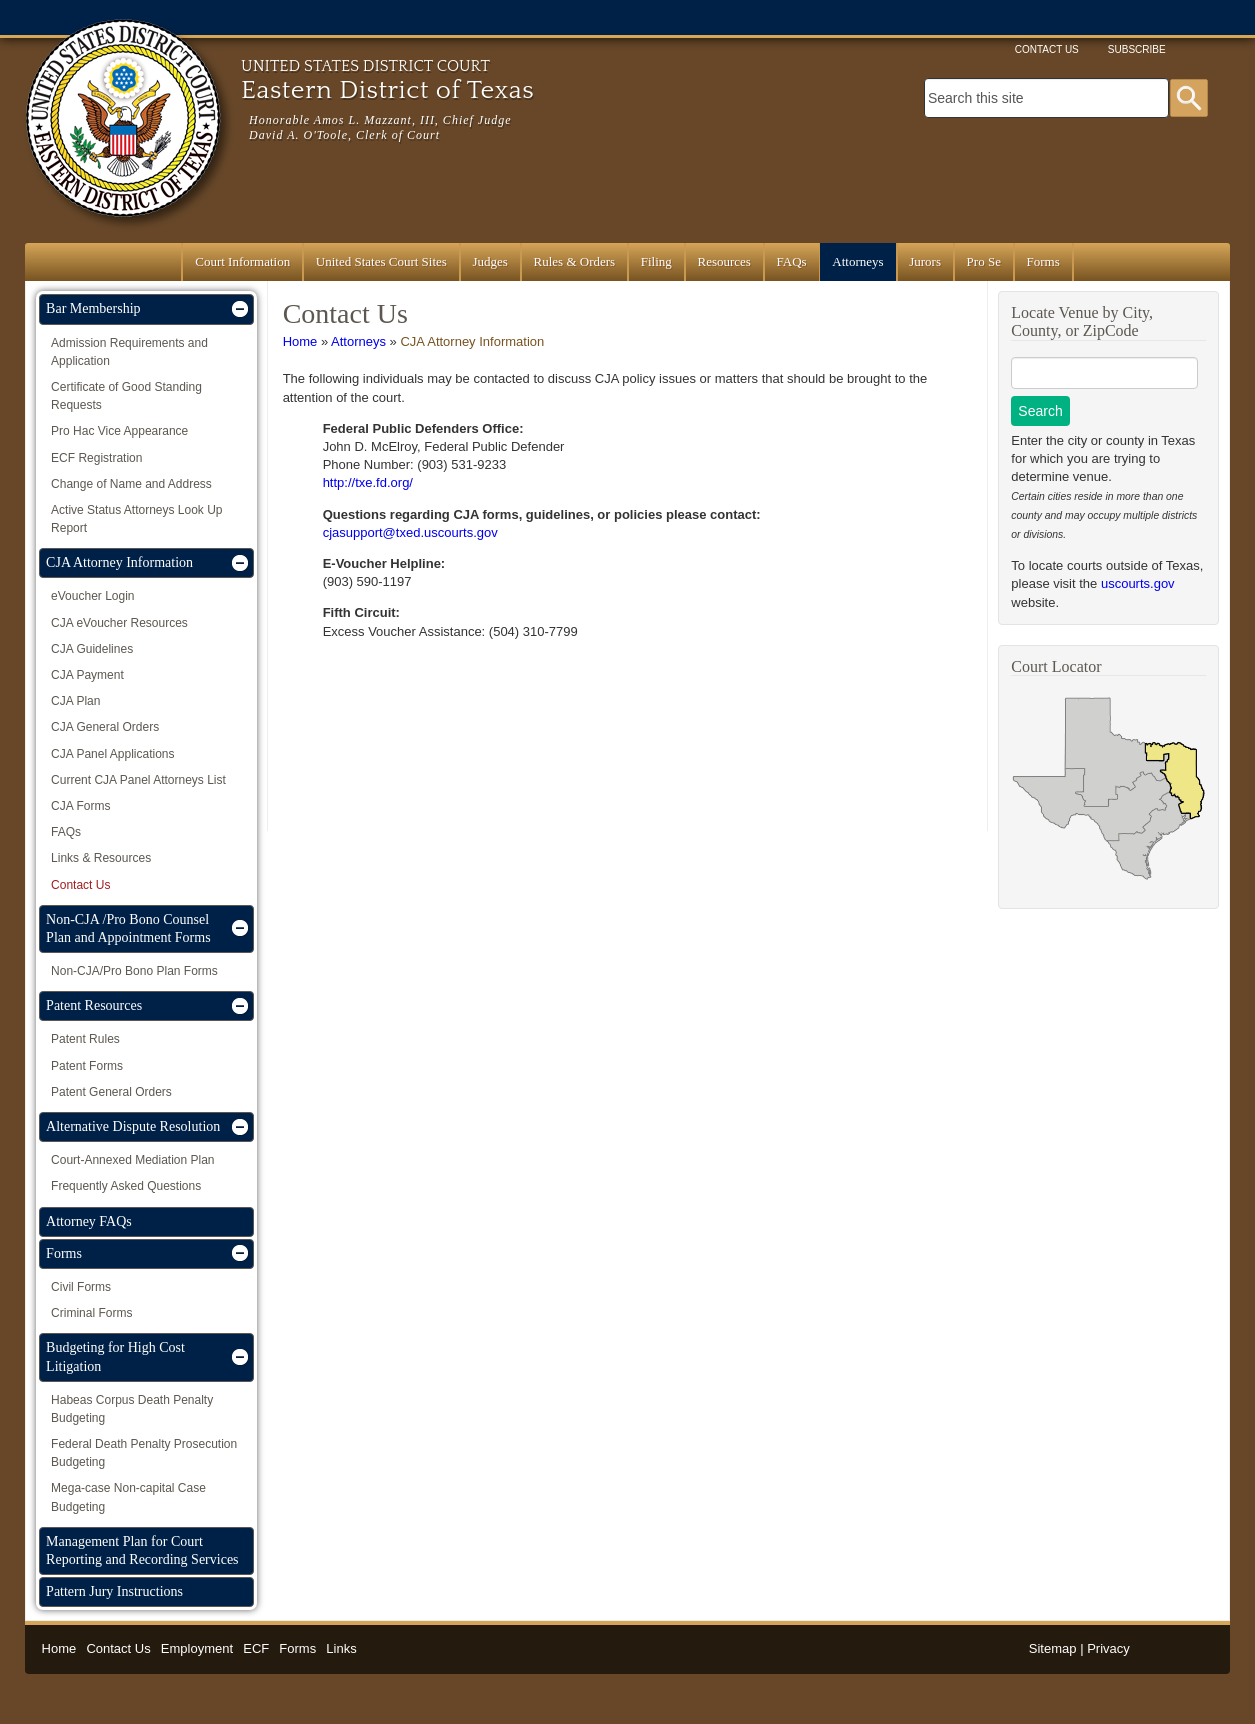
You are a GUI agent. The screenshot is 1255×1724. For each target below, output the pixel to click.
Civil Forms (81, 1287)
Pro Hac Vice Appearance (119, 431)
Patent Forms (87, 1066)
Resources (723, 261)
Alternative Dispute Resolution (133, 1126)
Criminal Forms (91, 1313)
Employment (197, 1648)
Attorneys (857, 261)
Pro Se (984, 261)
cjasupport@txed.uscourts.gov (410, 532)
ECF (256, 1648)
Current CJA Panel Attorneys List (138, 780)
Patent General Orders (111, 1092)
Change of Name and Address (131, 484)
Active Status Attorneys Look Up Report (136, 519)
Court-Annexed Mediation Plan (132, 1160)
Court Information (242, 261)
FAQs (792, 261)
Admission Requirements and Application (129, 352)
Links (341, 1648)
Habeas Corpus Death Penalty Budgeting (132, 1409)
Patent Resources (94, 1005)
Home (300, 341)
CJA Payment (87, 675)
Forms (1043, 261)
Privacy (1108, 1648)
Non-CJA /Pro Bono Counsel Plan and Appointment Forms (128, 928)
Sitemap (1053, 1648)
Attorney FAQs (89, 1221)
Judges (490, 261)
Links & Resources (101, 858)
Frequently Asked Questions (126, 1186)
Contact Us (1047, 49)
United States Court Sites (381, 261)
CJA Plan (75, 701)
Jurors (925, 261)
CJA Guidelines (92, 649)
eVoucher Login (92, 596)
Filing (656, 261)
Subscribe (1137, 49)
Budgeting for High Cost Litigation (115, 1356)
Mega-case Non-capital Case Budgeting (128, 1497)
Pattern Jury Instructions (114, 1591)
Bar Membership (93, 308)
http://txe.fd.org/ (368, 482)
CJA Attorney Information (472, 341)
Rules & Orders (575, 261)
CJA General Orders (105, 727)
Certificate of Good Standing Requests (126, 396)
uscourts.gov (1138, 583)
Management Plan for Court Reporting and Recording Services (142, 1550)
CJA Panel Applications (112, 754)
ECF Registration (96, 458)
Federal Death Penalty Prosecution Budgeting (144, 1453)
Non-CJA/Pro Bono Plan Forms (134, 971)
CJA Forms (80, 806)
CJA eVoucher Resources (119, 623)
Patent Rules (85, 1039)
